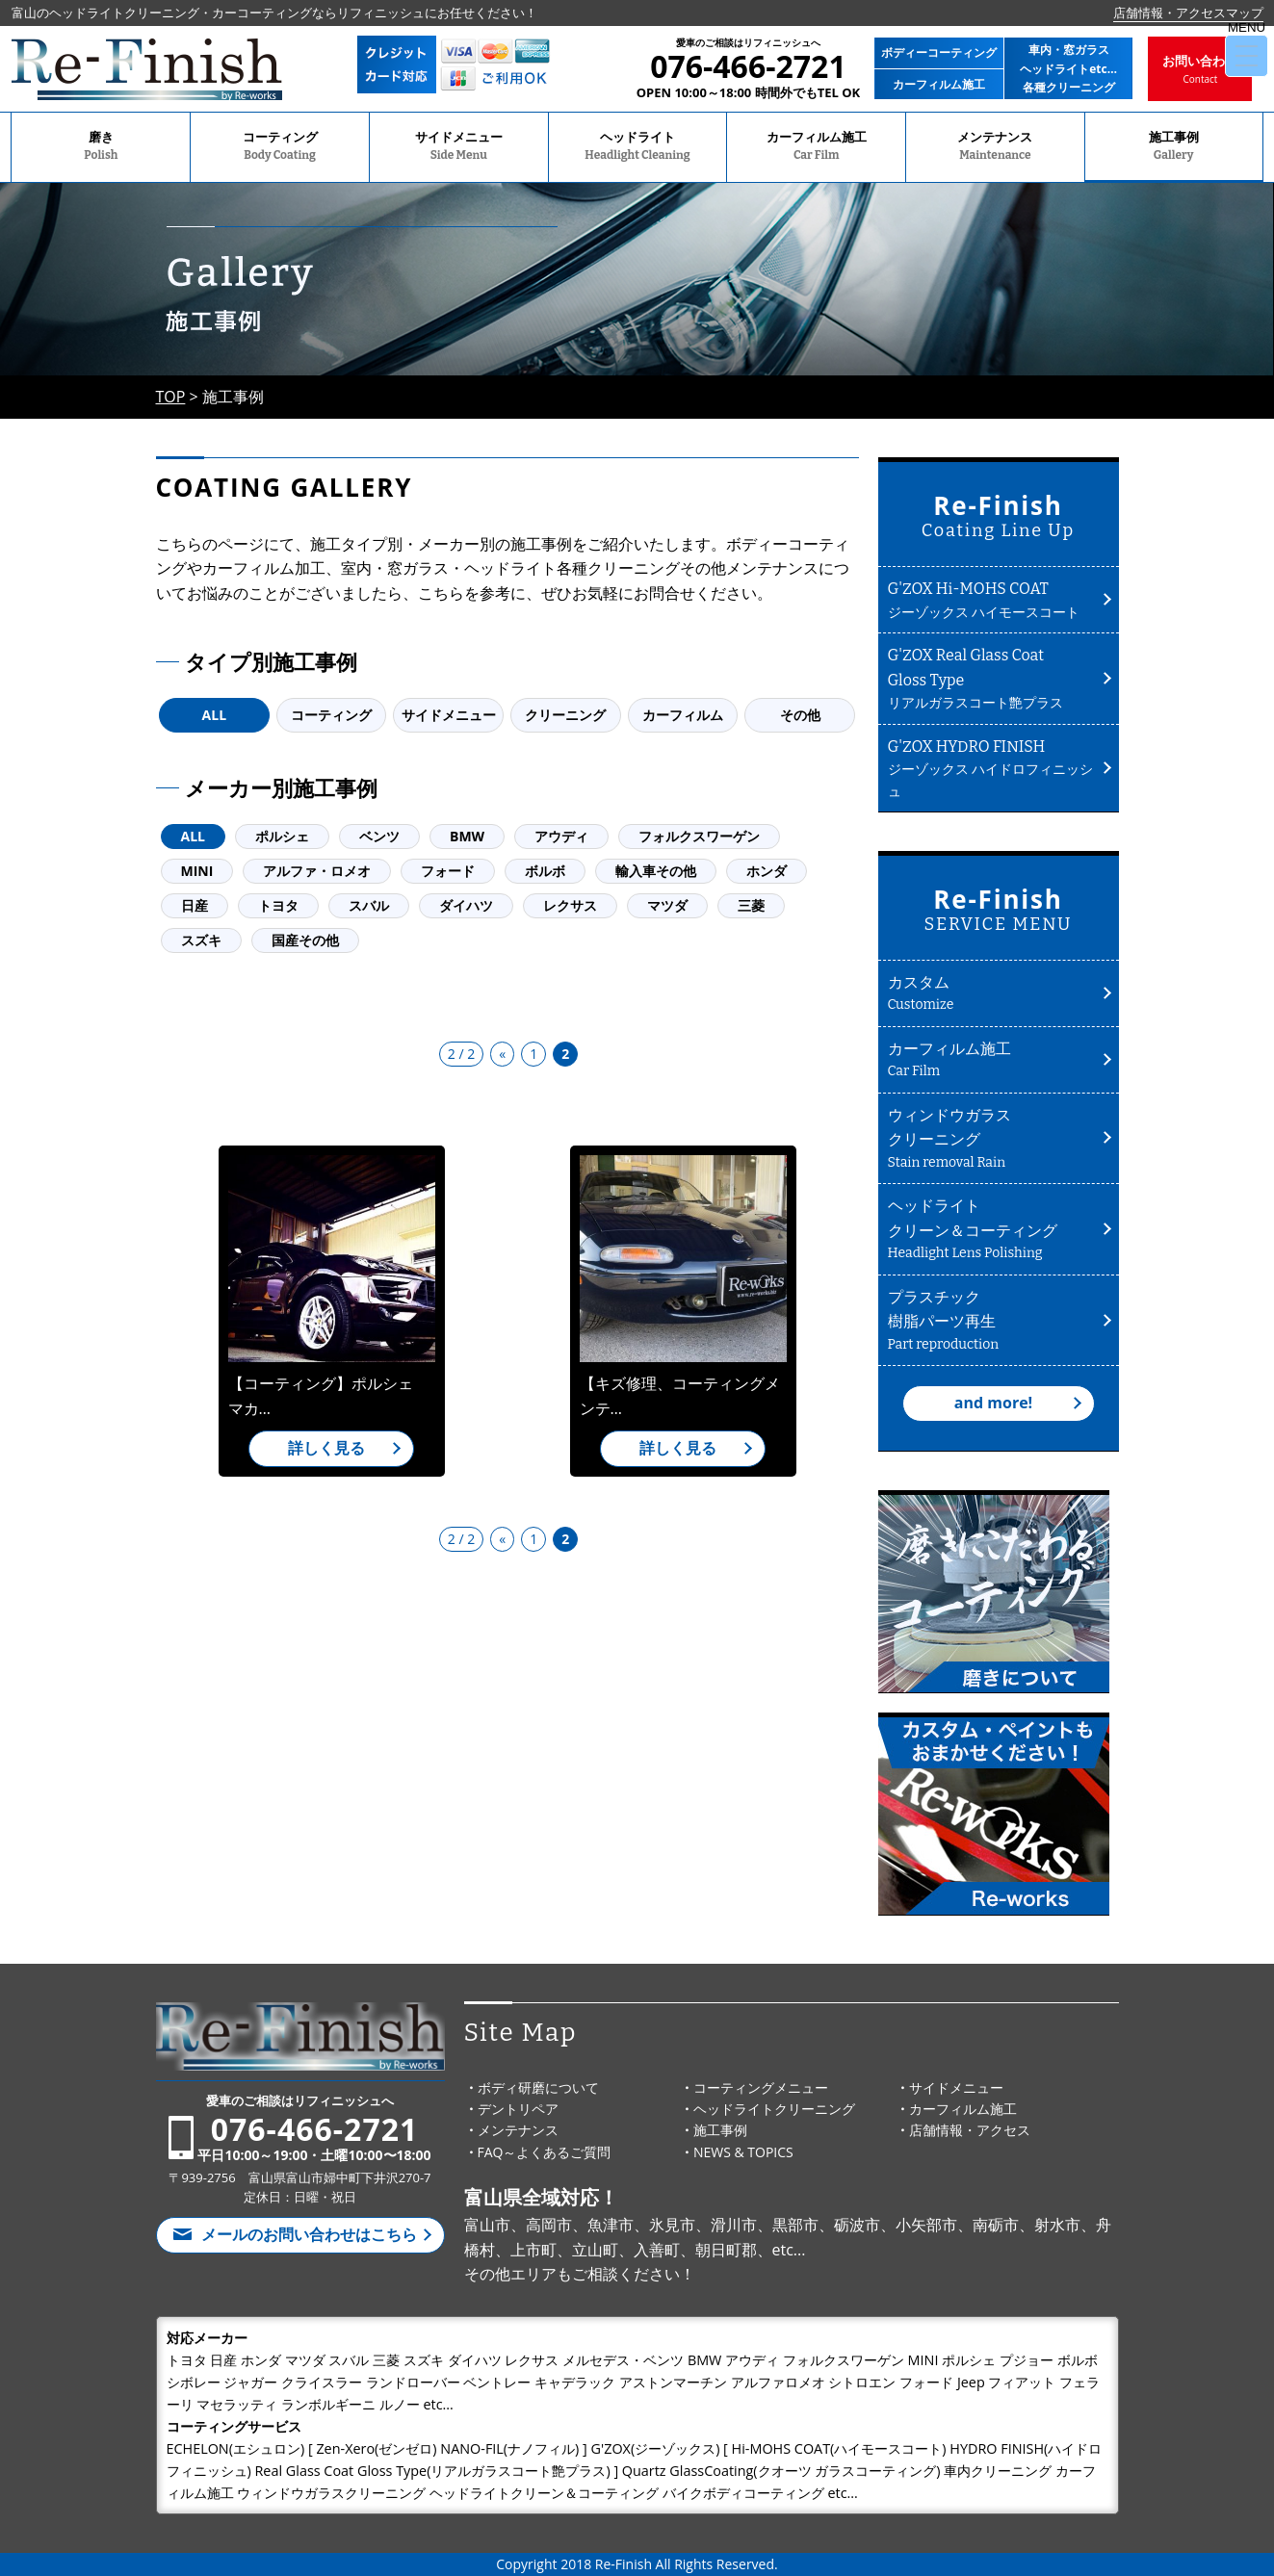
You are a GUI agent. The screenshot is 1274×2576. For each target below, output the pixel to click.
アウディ (561, 836)
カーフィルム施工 (816, 147)
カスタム (991, 994)
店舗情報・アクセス (969, 2130)
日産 (194, 905)
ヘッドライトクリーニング (774, 2108)
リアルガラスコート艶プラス (992, 677)
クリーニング (565, 715)
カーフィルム (682, 715)
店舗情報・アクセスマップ (1188, 12)
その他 (800, 715)
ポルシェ (282, 836)
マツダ (667, 905)
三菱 (751, 905)
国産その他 (305, 940)
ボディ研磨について (538, 2087)
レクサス (570, 905)
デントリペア (518, 2108)
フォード (448, 871)
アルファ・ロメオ (317, 871)
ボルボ (545, 871)
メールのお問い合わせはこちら (309, 2234)
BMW (467, 836)
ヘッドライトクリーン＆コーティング (991, 1230)
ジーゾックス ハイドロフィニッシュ (992, 767)
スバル (369, 905)
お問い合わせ (1200, 69)
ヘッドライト (638, 147)
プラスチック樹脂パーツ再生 (991, 1321)
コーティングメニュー (760, 2087)
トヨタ (278, 905)
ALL (214, 715)
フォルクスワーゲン (699, 836)
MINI (197, 871)
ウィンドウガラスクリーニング (991, 1139)
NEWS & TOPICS (743, 2152)
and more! (993, 1402)
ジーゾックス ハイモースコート (992, 599)
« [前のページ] (502, 1053)
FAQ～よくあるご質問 (544, 2152)
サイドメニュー (459, 147)
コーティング (279, 147)
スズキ (201, 940)
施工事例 (1174, 147)
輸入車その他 (655, 871)
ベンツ (379, 836)
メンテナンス (995, 147)
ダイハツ (466, 905)
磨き (100, 147)
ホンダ (766, 871)
